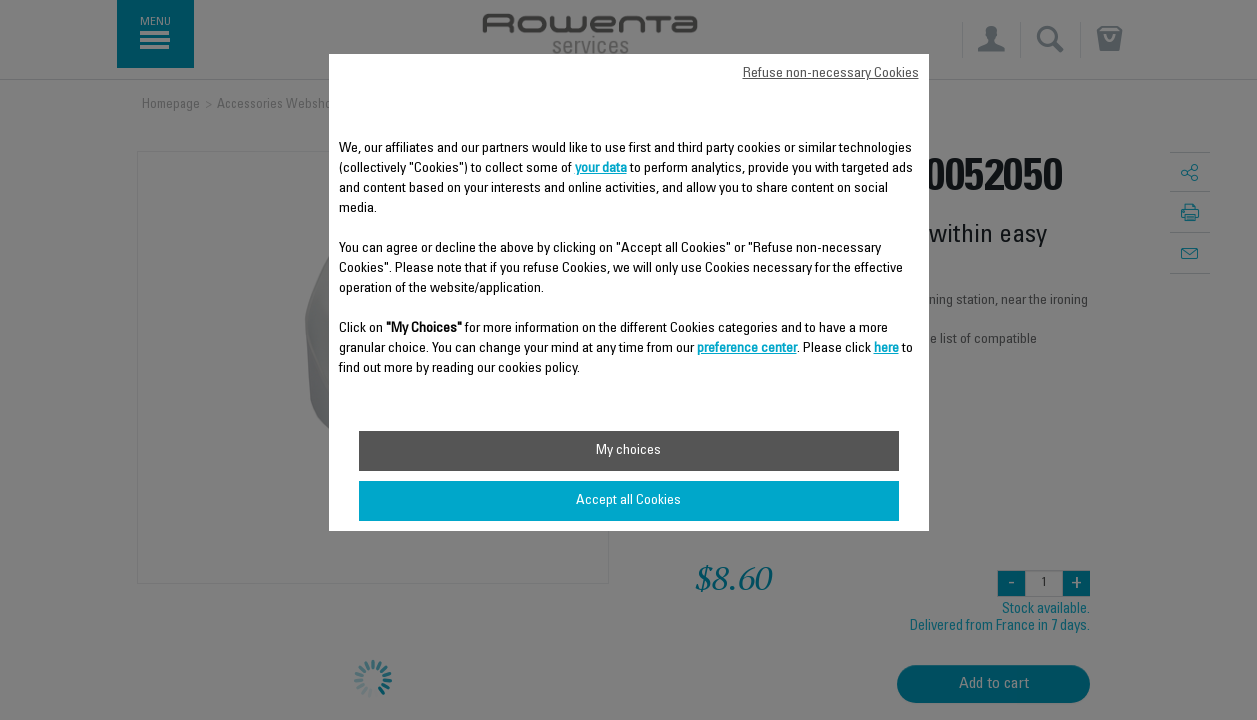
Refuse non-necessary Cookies (831, 74)
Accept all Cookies (628, 501)
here (886, 349)
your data (601, 169)
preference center (747, 349)
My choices (628, 451)
